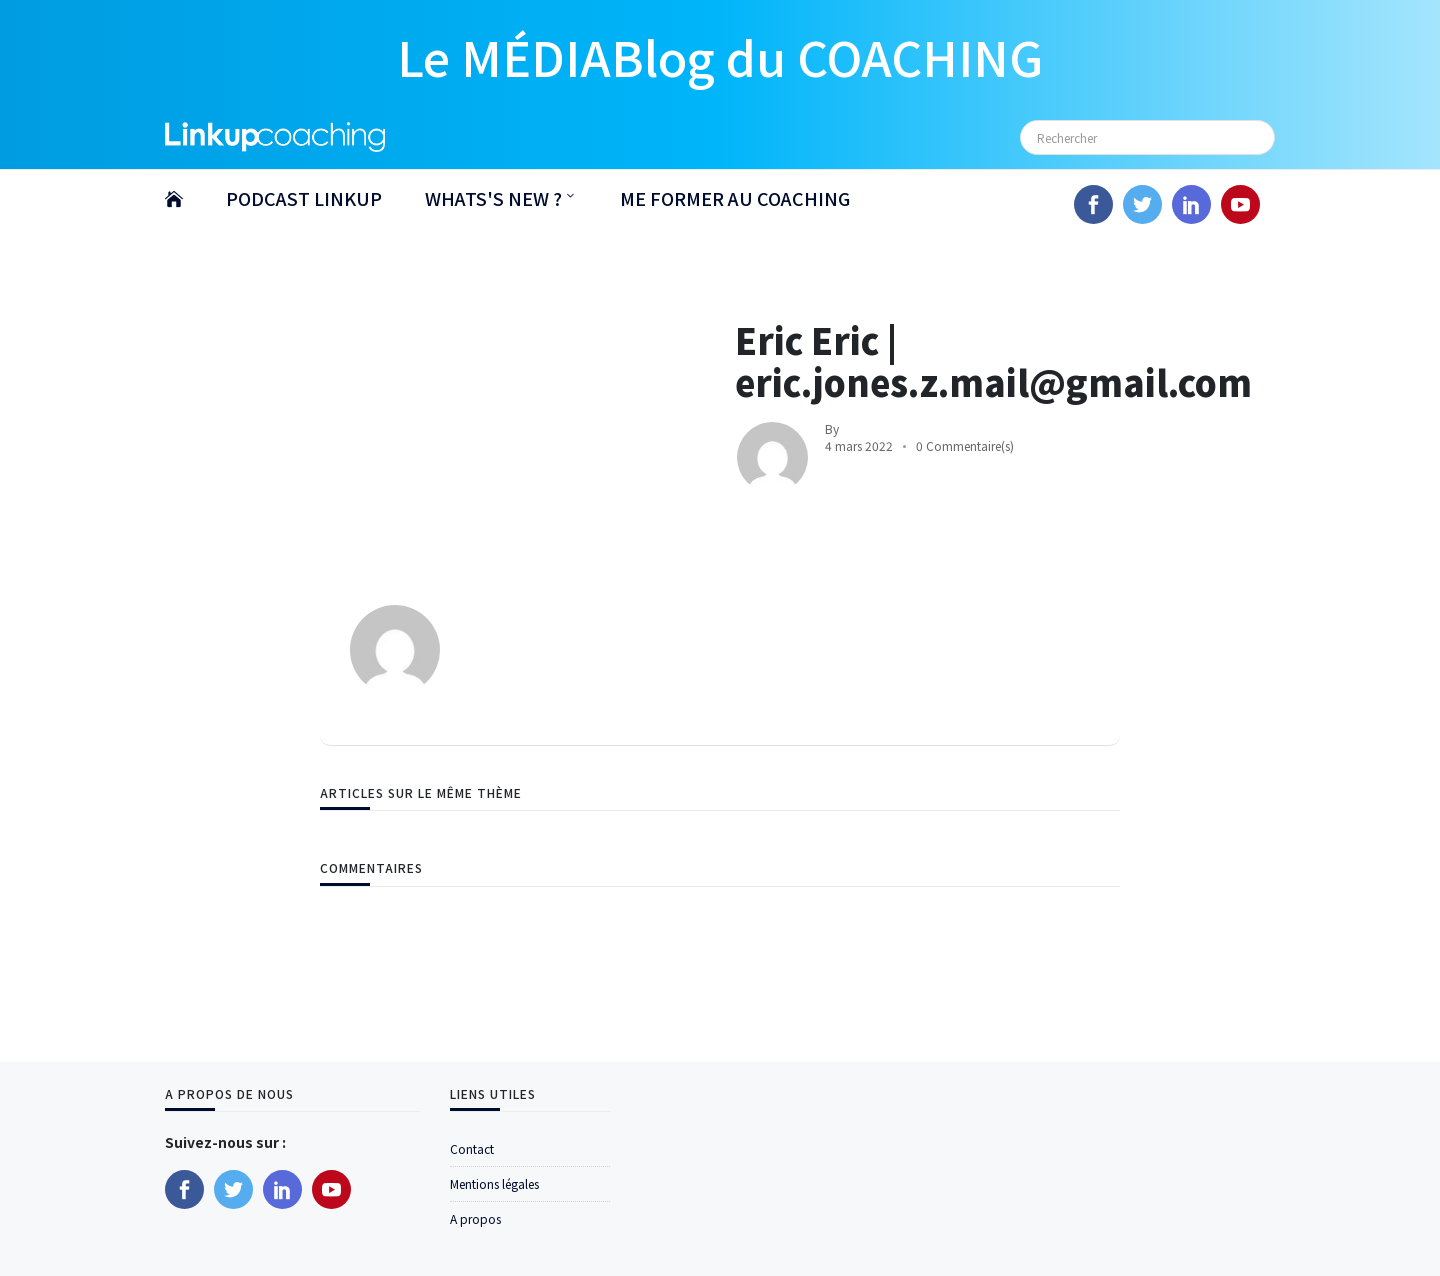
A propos (475, 1218)
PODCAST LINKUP (304, 198)
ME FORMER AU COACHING (735, 198)
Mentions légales (494, 1183)
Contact (472, 1148)
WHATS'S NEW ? (493, 198)
